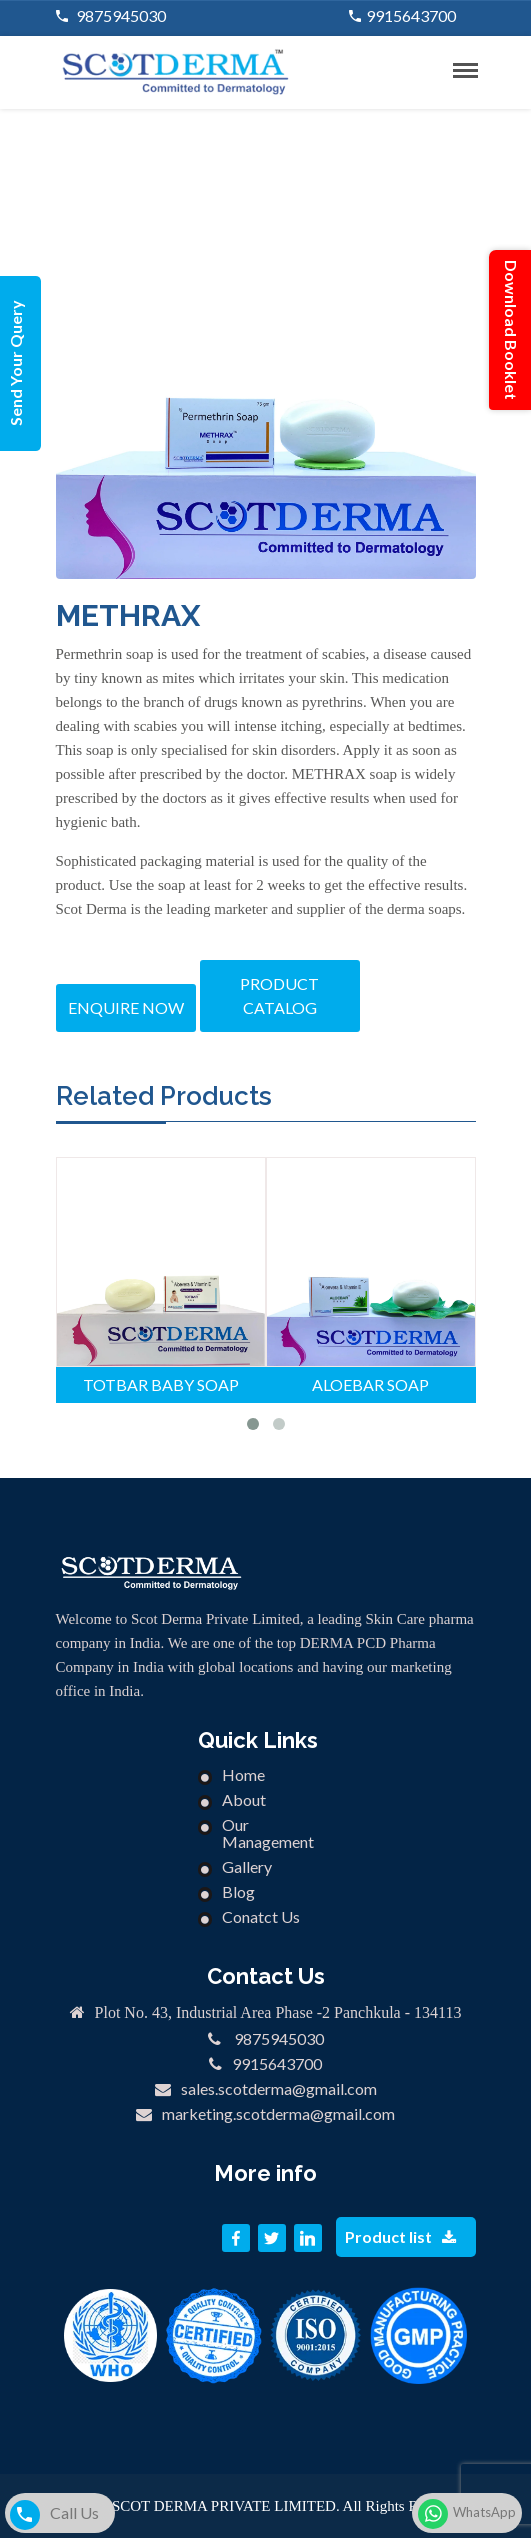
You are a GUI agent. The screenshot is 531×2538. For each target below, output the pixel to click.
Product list (400, 2236)
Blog (238, 1891)
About (244, 1799)
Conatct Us (261, 1916)
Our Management (268, 1833)
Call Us (54, 2515)
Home (243, 1774)
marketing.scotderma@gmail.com (278, 2113)
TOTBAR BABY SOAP (161, 1384)
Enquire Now (126, 1007)
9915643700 (411, 15)
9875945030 (119, 15)
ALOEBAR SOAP (370, 1384)
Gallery (247, 1866)
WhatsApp (467, 2514)
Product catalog (279, 995)
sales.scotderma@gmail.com (279, 2088)
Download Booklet (511, 330)
